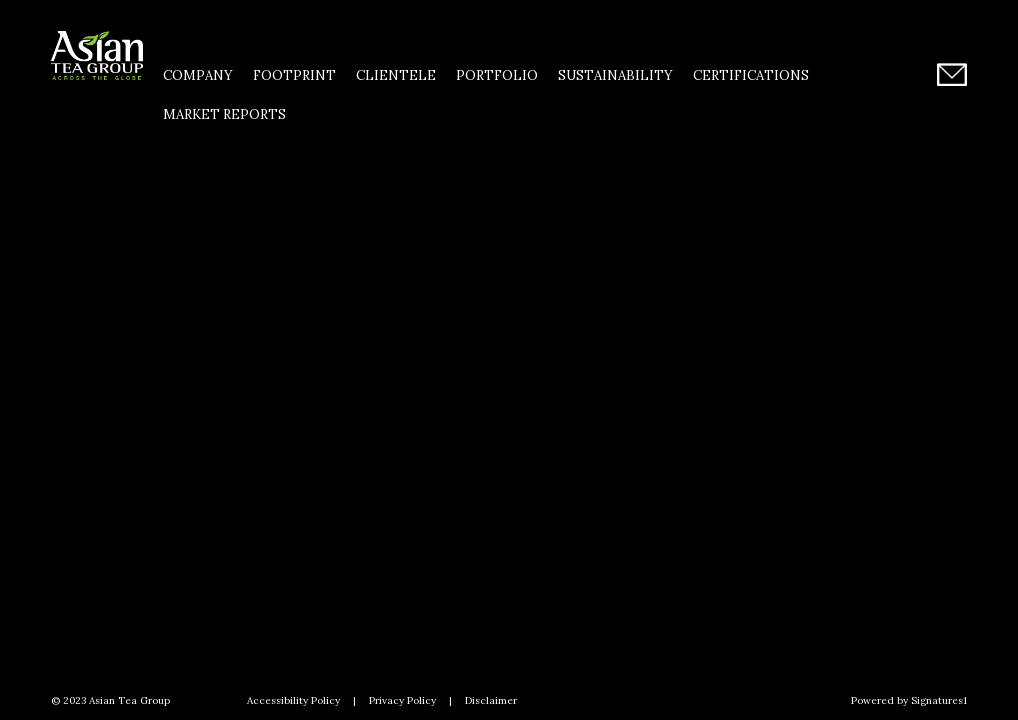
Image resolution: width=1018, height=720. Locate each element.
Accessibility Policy (293, 700)
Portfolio (497, 75)
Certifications (751, 75)
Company (198, 75)
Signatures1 (939, 700)
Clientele (396, 75)
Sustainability (615, 75)
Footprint (294, 75)
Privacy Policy (402, 700)
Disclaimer (491, 700)
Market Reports (224, 114)
